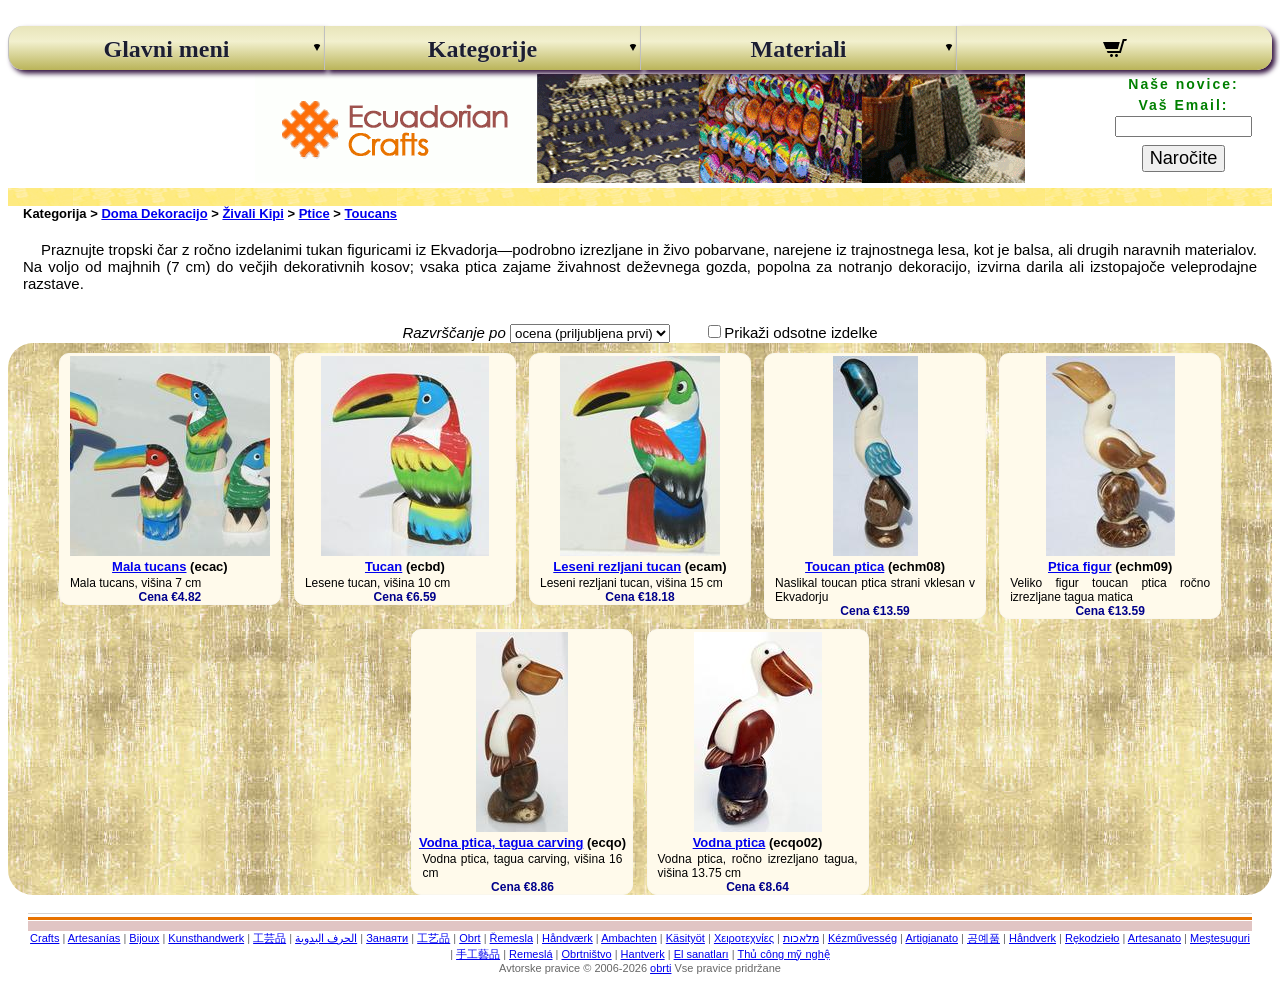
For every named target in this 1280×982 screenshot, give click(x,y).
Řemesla (511, 938)
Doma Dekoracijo (154, 213)
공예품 (983, 938)
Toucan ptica (844, 566)
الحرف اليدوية (326, 938)
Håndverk (1032, 938)
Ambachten (629, 938)
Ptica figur (1080, 566)
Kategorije (482, 49)
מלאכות (801, 938)
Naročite (1184, 158)
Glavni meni (166, 49)
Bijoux (144, 938)
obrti (660, 968)
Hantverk (643, 954)
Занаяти (387, 938)
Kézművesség (862, 938)
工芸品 (269, 938)
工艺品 (433, 938)
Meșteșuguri (1220, 938)
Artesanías (94, 938)
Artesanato (1154, 938)
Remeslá (530, 954)
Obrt (469, 938)
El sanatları (701, 954)
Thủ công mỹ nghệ (783, 954)
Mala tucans (149, 566)
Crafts (44, 938)
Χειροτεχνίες (744, 938)
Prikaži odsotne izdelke (800, 332)
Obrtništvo (586, 954)
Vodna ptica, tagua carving (501, 842)
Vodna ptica (729, 842)
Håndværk (567, 938)
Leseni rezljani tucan (617, 566)
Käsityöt (685, 938)
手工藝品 (478, 954)
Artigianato (931, 938)
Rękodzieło (1092, 938)
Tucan (383, 566)
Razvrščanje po (453, 332)
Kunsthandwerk (206, 938)
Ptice (314, 213)
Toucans (371, 213)
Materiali (799, 49)
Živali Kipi (252, 213)
